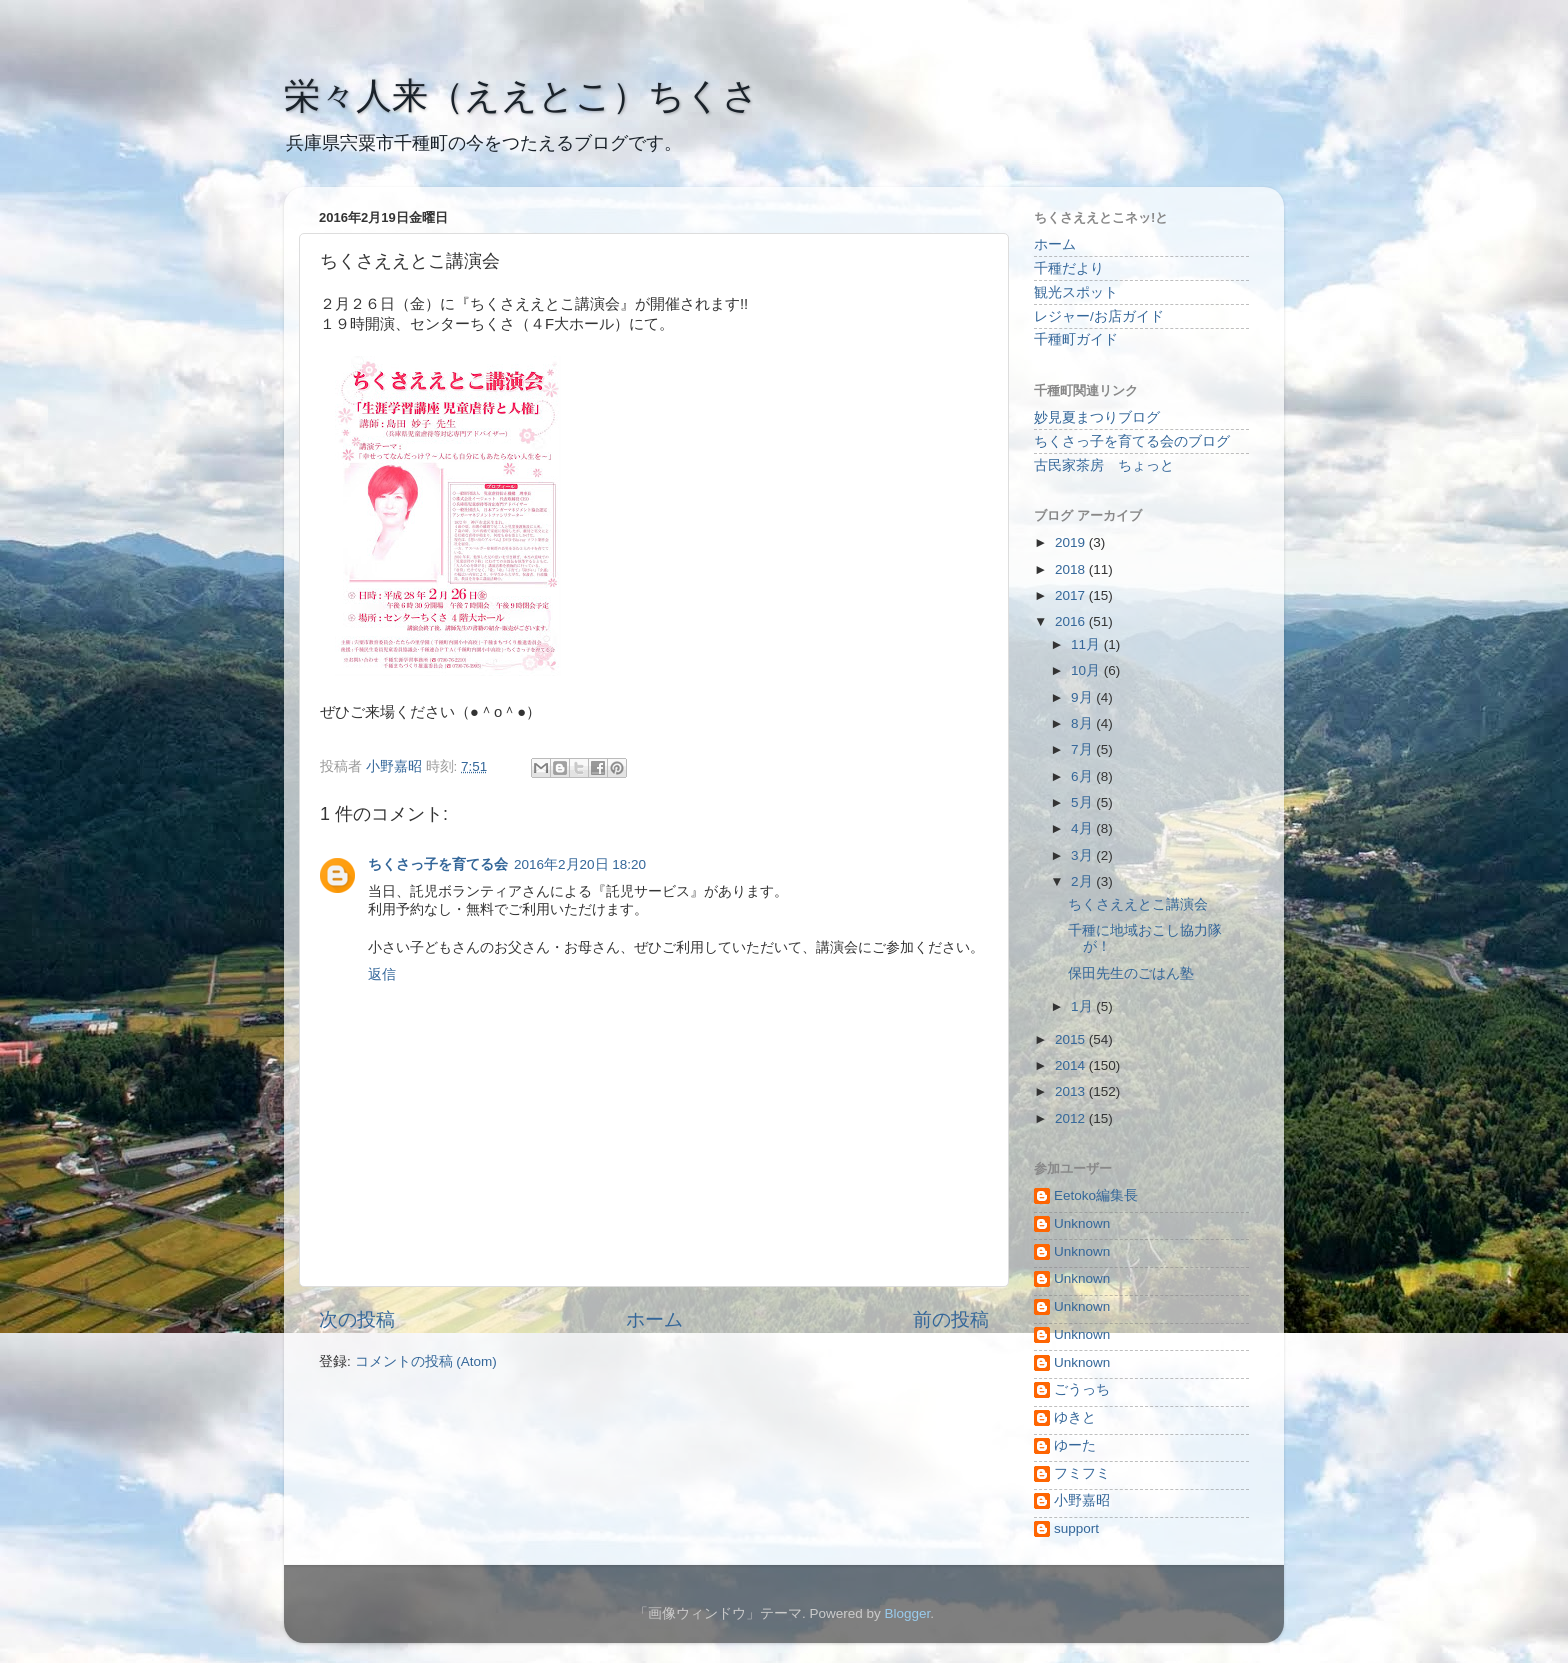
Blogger (907, 1613)
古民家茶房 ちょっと (1104, 465)
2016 (1072, 621)
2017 (1072, 595)
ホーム (654, 1319)
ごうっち (1082, 1389)
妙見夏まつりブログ (1097, 417)
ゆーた (1075, 1445)
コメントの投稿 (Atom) (426, 1361)
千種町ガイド (1076, 339)
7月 (1083, 749)
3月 (1083, 855)
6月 (1083, 776)
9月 (1083, 697)
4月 (1083, 828)
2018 (1072, 569)
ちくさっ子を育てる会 (438, 864)
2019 (1072, 542)
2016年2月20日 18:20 (580, 864)
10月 (1087, 670)
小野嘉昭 (1082, 1500)
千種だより (1069, 268)
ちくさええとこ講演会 (1138, 904)
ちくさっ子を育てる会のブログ (1132, 441)
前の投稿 (951, 1319)
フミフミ (1082, 1473)
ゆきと (1075, 1417)
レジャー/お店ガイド (1099, 316)
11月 (1087, 644)
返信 (382, 974)
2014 (1072, 1065)
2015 (1072, 1039)
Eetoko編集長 (1096, 1195)
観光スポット (1076, 292)
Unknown (1082, 1223)
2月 (1083, 881)
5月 (1083, 802)
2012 (1072, 1118)
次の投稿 (357, 1319)
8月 (1083, 723)
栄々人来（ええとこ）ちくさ (521, 95)
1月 (1083, 1006)
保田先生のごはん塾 (1131, 973)
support (1076, 1528)
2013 (1072, 1091)
